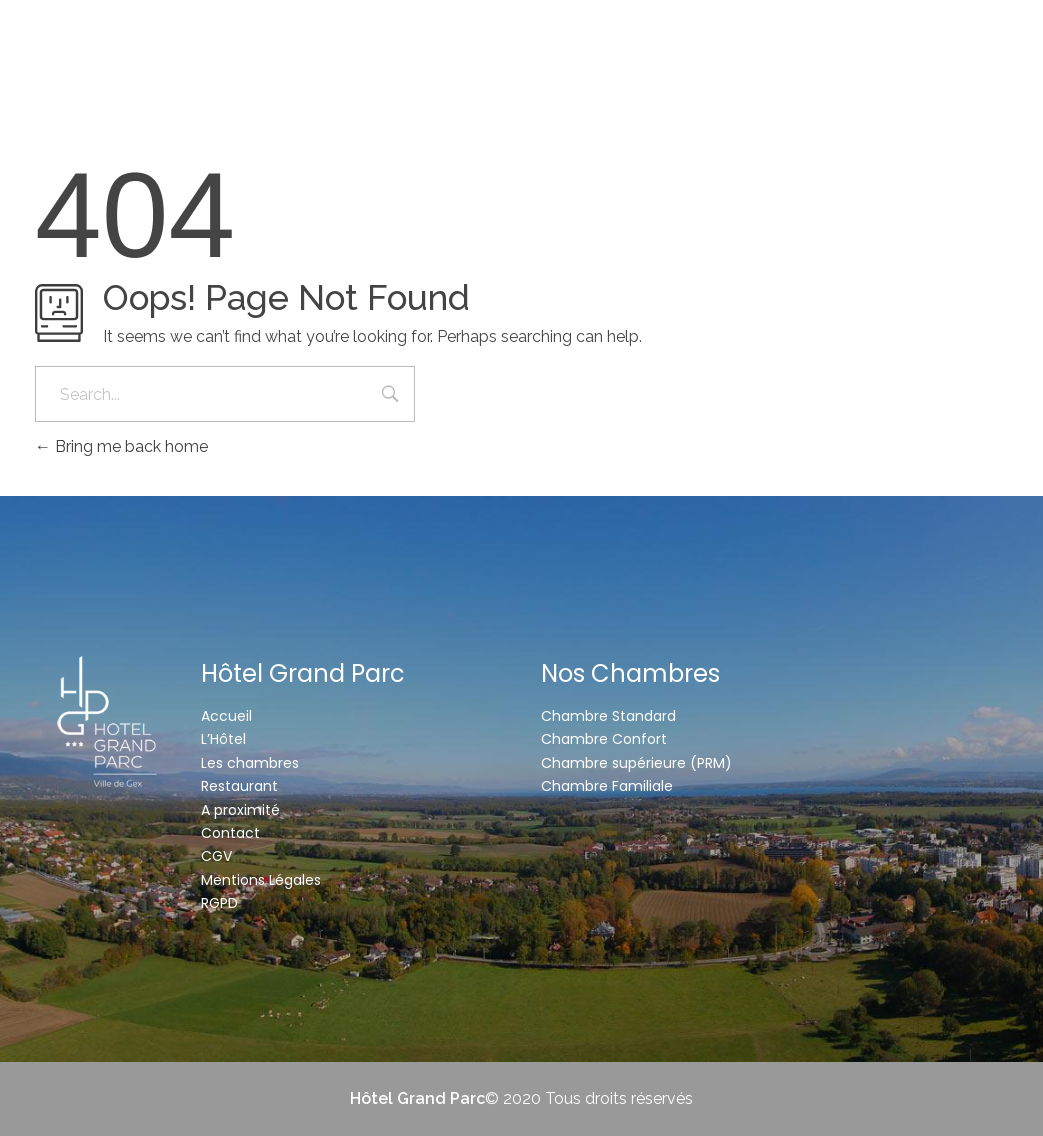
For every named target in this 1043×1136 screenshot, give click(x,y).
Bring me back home (121, 446)
